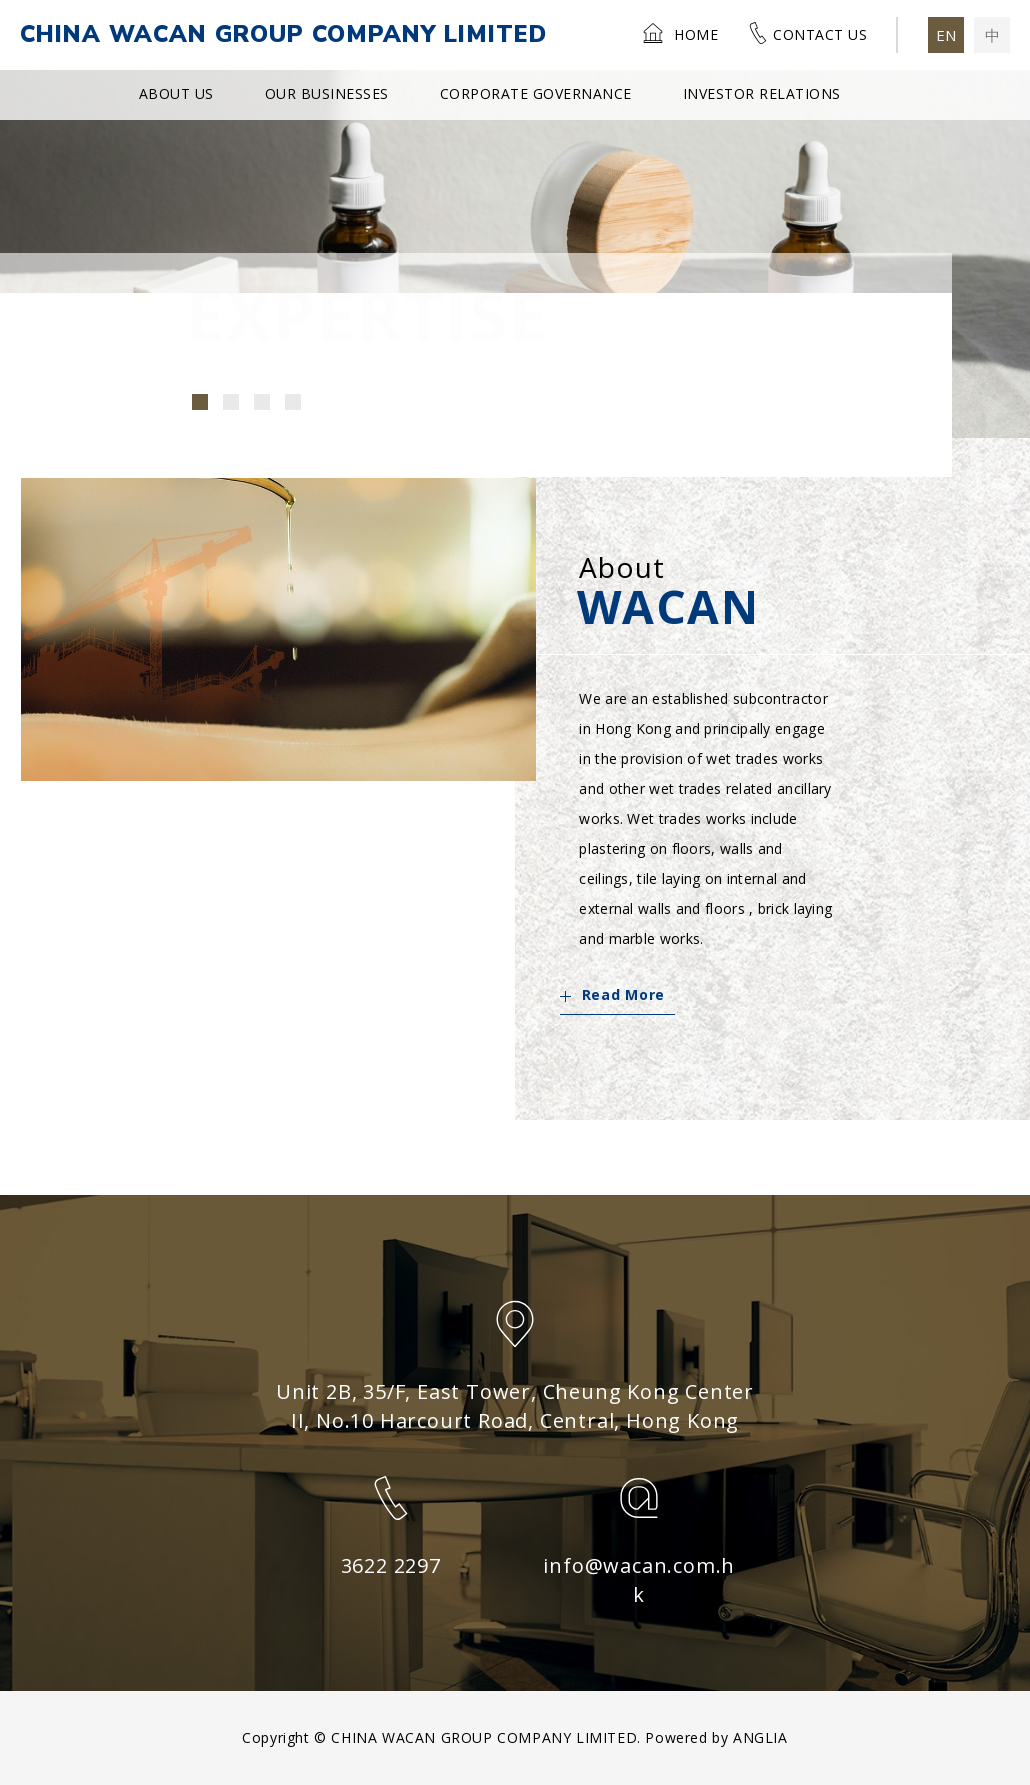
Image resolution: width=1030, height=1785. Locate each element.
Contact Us (807, 33)
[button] (200, 402)
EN (946, 35)
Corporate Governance (536, 93)
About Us (176, 93)
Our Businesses (327, 93)
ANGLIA (760, 1737)
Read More (612, 994)
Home (680, 33)
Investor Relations (762, 93)
